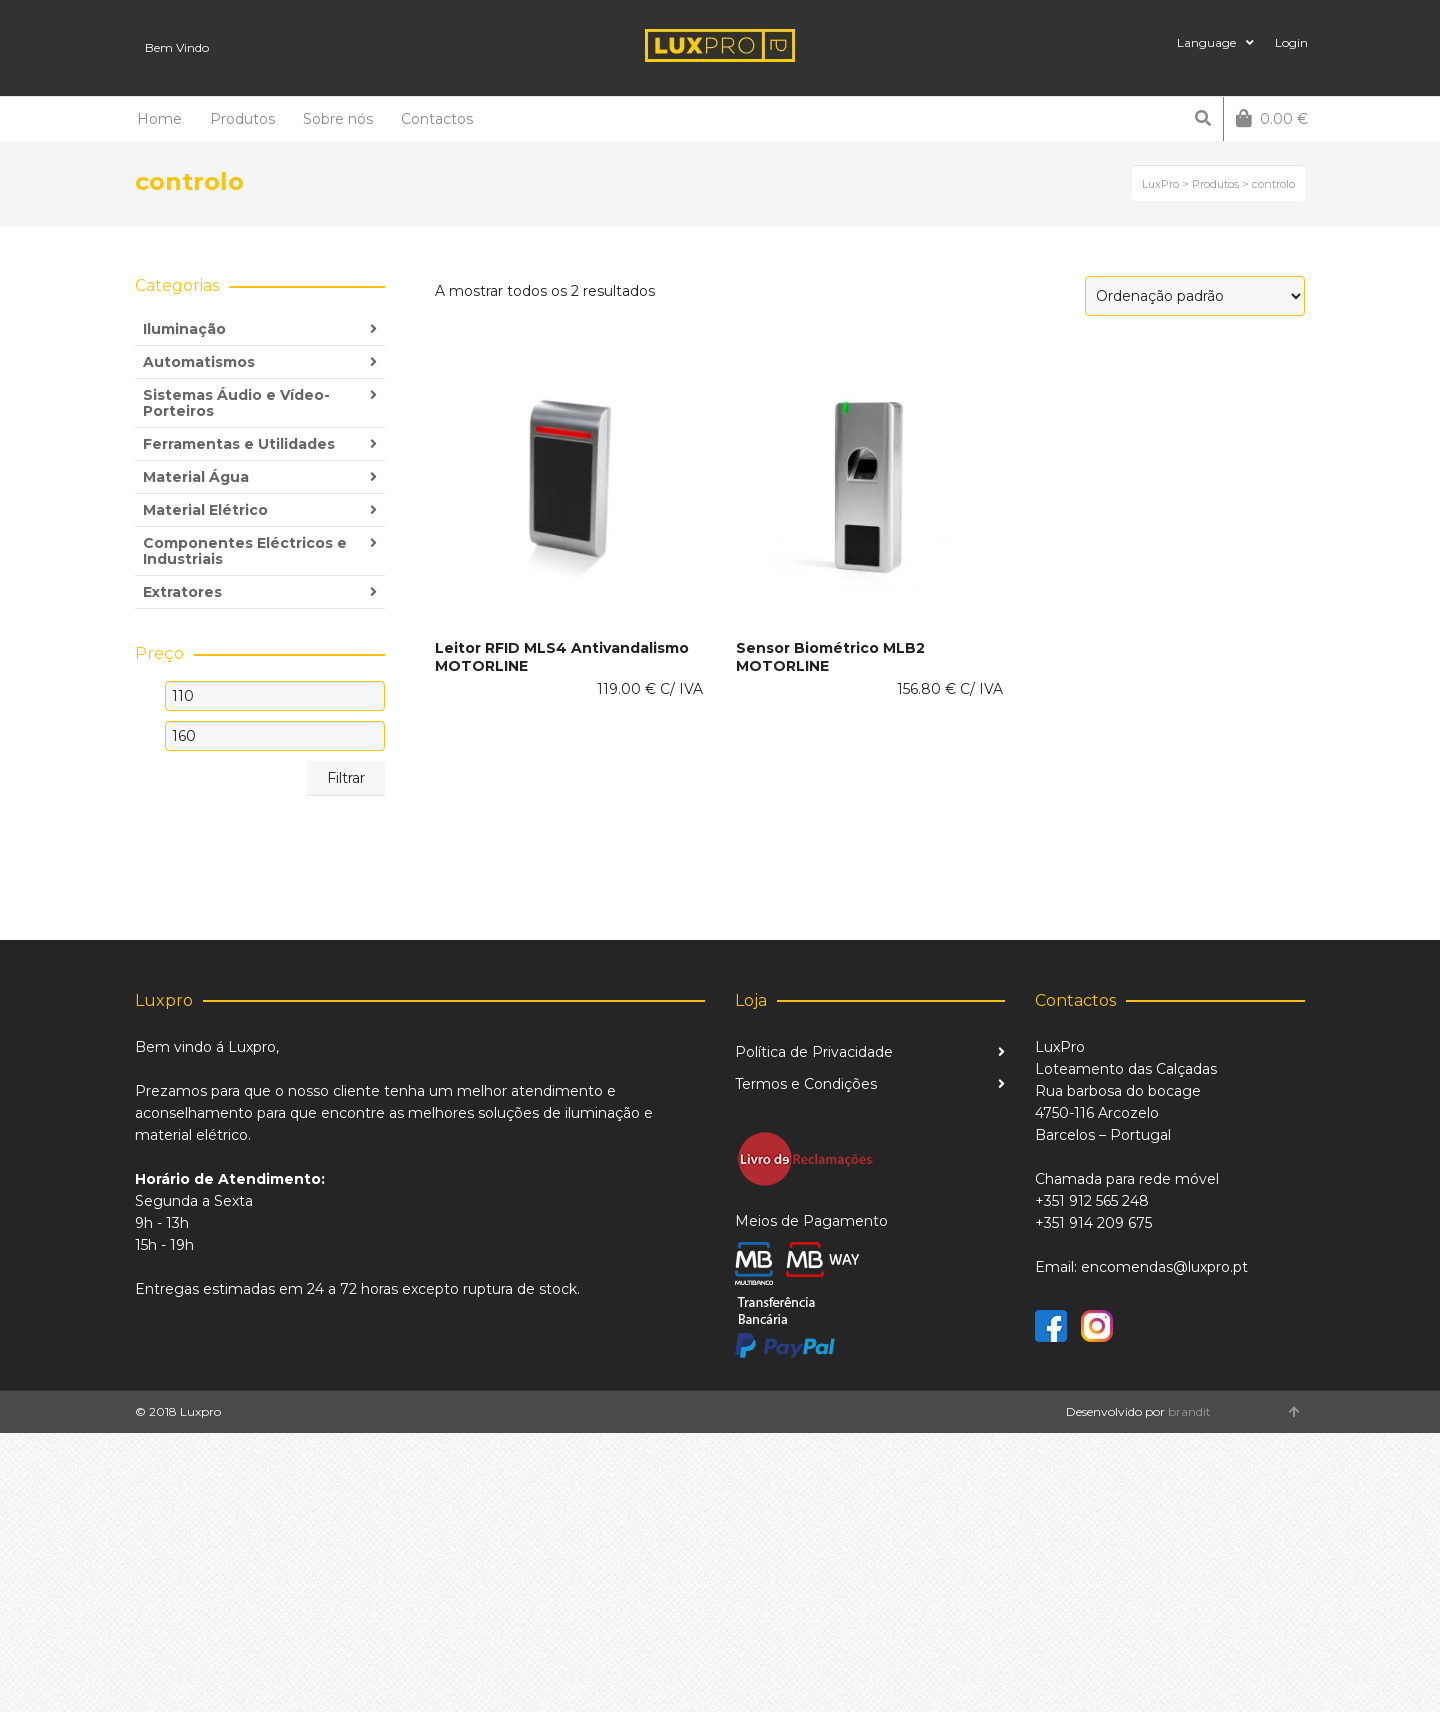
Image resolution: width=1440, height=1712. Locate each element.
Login (1291, 42)
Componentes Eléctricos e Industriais (245, 551)
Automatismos (199, 362)
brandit (1189, 1411)
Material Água (196, 477)
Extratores (182, 592)
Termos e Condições (806, 1084)
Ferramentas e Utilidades (239, 444)
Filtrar (346, 778)
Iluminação (184, 329)
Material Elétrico (205, 510)
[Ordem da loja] (1195, 296)
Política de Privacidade (814, 1052)
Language (1206, 42)
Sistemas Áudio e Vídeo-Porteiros (236, 403)
